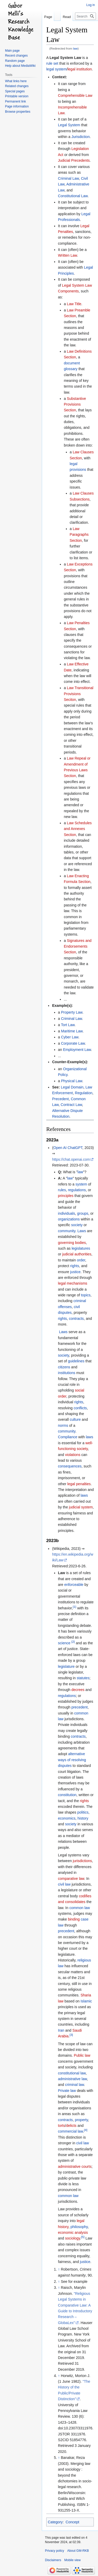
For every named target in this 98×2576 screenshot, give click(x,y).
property (81, 2120)
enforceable (73, 1584)
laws (89, 1437)
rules (62, 1190)
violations (72, 1455)
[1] (74, 1606)
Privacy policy (54, 2551)
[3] (71, 2035)
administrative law (72, 2079)
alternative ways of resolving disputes (72, 1760)
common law (79, 1908)
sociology (72, 2238)
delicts (71, 2125)
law (75, 48)
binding (74, 1919)
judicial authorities (76, 1254)
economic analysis (73, 2232)
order (81, 1260)
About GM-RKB (78, 2551)
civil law (64, 1884)
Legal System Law (65, 58)
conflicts (80, 1408)
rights (74, 1266)
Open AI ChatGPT (67, 1148)
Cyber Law (69, 1037)
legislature (66, 1666)
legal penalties (79, 1484)
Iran (61, 2030)
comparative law (71, 1878)
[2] (73, 1641)
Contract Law (71, 1105)
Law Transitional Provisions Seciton (78, 694)
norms (63, 1425)
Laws (81, 1231)
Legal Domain (72, 1087)
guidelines (76, 1361)
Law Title (74, 304)
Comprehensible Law (75, 95)
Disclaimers (53, 2560)
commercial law (70, 2131)
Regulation (84, 1093)
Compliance (67, 1437)
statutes (83, 1678)
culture (75, 1419)
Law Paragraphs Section (79, 535)
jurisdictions (82, 1861)
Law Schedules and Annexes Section (78, 829)
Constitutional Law (73, 196)
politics (83, 1812)
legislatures (81, 1248)
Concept (72, 2522)
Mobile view (72, 2560)
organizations (69, 1219)
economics (67, 1818)
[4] (85, 2130)
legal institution (80, 69)
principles (65, 1196)
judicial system (81, 1507)
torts (61, 2125)
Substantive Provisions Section (75, 404)
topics (86, 1295)
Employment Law (77, 1050)
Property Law (71, 1012)
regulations (77, 1190)
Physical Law (71, 1081)
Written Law (67, 255)
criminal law (74, 2085)
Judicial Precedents (74, 160)
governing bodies (72, 1243)
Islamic (86, 2001)
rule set (52, 63)
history (82, 1818)
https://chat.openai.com (71, 1159)
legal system (56, 69)
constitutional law (72, 2073)
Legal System (69, 125)
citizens (64, 1367)
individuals (66, 1213)
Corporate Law (73, 1043)
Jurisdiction (80, 137)
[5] (82, 2237)
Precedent (60, 1099)
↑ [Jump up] (59, 2269)
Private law (67, 2091)
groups (82, 1213)
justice (75, 1272)
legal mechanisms (72, 1283)
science (64, 1643)
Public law (82, 2055)
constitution (67, 1795)
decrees (77, 1690)
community (67, 1231)
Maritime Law (71, 1031)
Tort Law (67, 1025)
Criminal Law (68, 178)
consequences (70, 1466)
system (81, 1184)
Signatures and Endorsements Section (77, 946)
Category (55, 2522)
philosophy (79, 2227)
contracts (76, 1318)
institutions (66, 1373)
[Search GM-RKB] (85, 16)
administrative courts (74, 2166)
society (77, 1225)
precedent (79, 1707)
